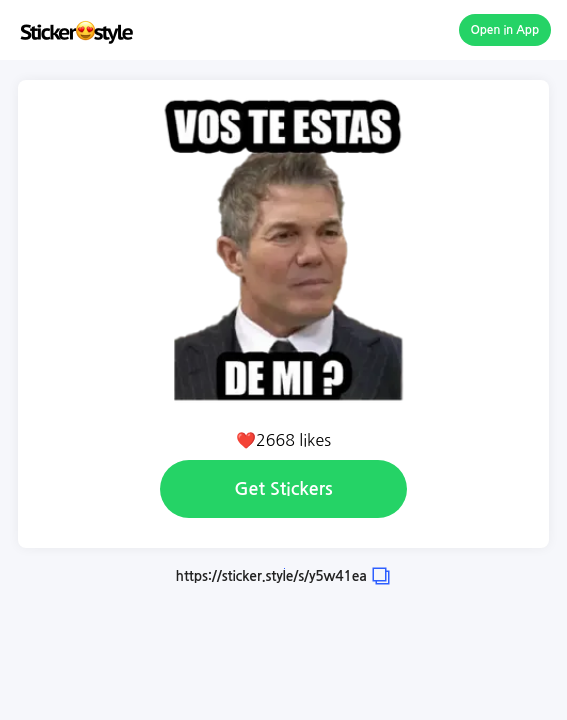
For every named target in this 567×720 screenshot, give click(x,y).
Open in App (505, 30)
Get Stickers (283, 489)
